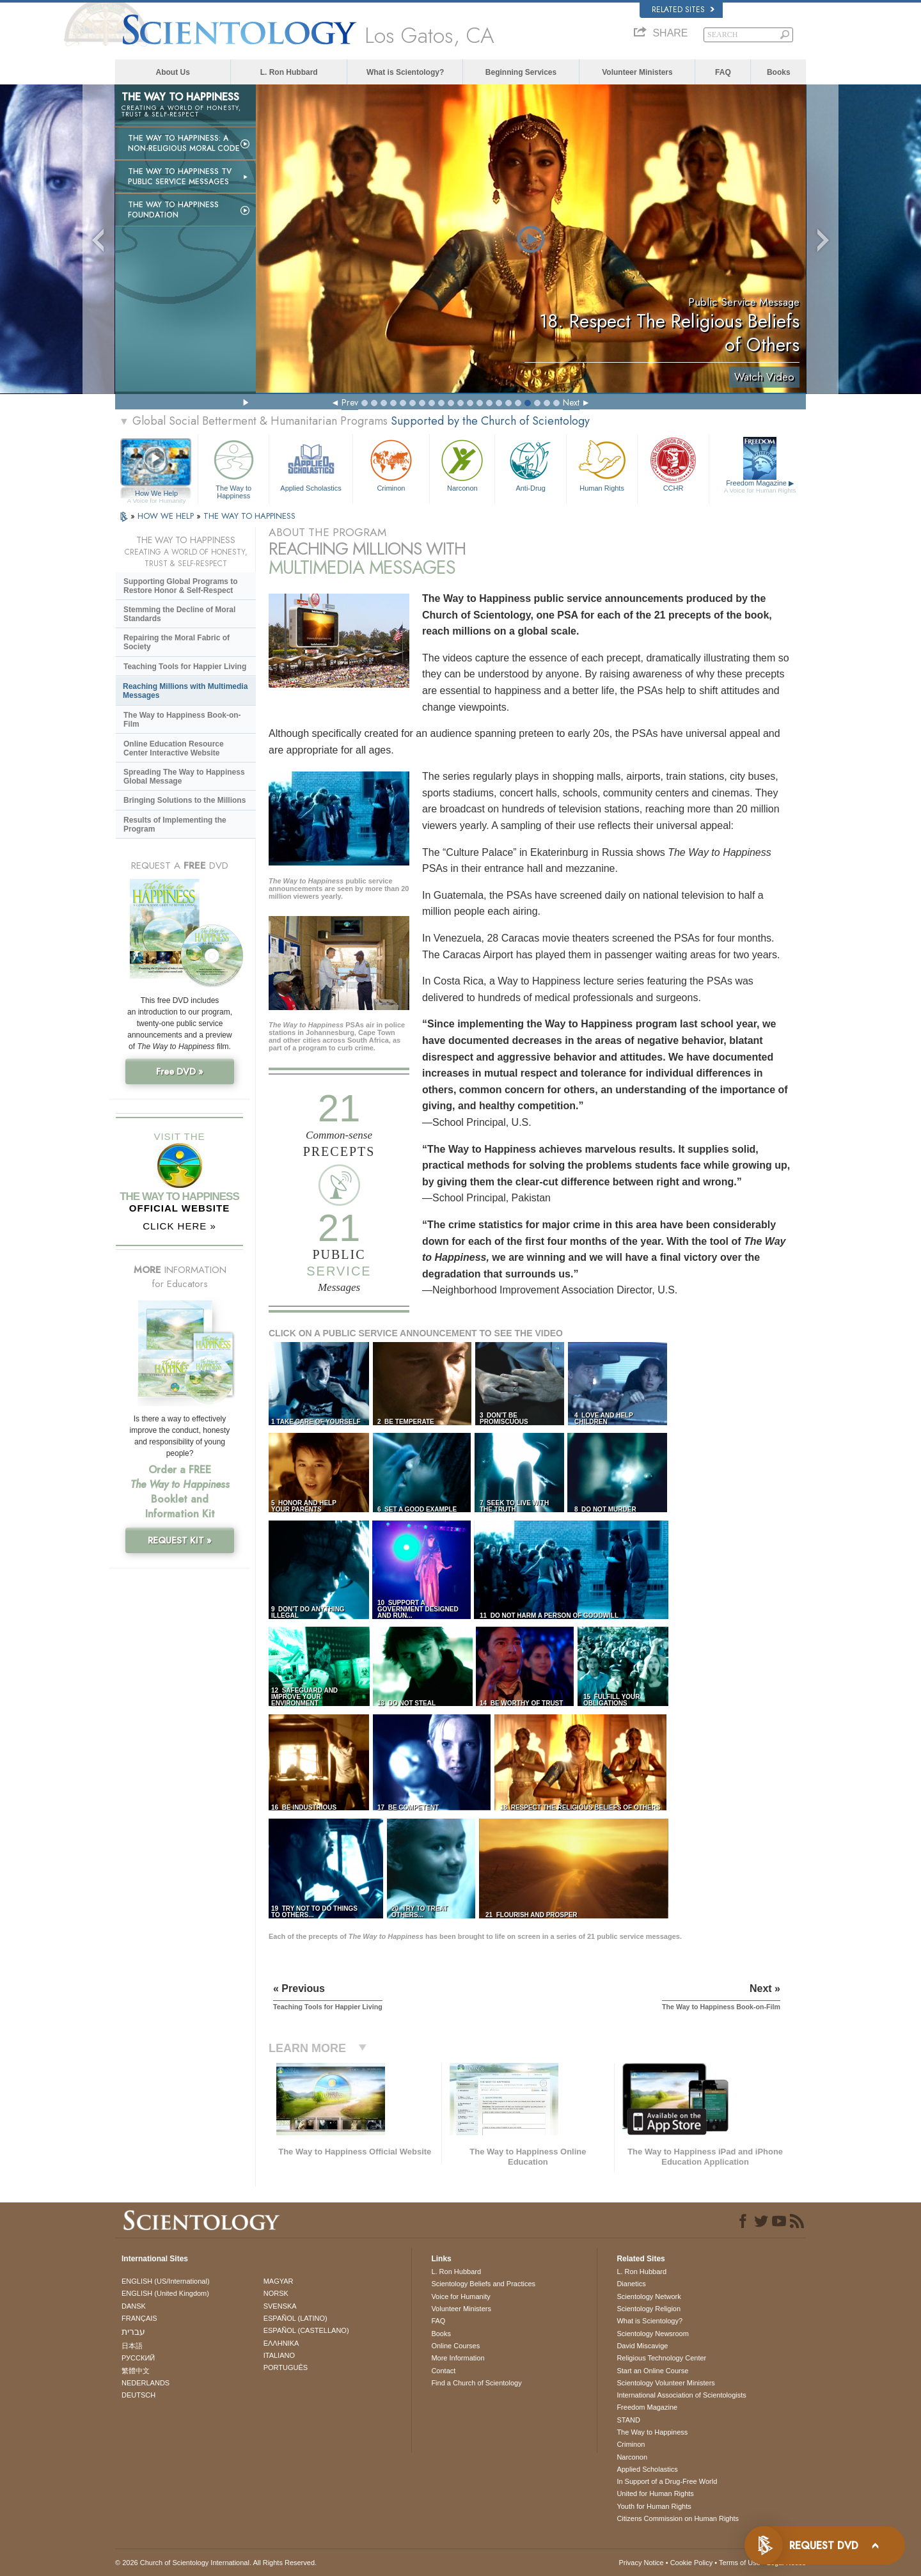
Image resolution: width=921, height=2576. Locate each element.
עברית (133, 2332)
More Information (457, 2358)
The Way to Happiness (233, 467)
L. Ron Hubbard (289, 72)
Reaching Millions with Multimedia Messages (185, 691)
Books (779, 72)
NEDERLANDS (145, 2383)
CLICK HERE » (179, 1226)
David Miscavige (642, 2346)
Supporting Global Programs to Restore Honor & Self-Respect (180, 586)
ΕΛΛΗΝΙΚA (281, 2343)
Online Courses (455, 2346)
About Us (173, 72)
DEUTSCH (138, 2395)
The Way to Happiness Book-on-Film (182, 720)
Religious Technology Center (661, 2358)
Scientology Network (649, 2296)
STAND (628, 2420)
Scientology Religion (649, 2308)
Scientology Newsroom (653, 2333)
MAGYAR (279, 2281)
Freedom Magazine (760, 486)
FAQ (723, 72)
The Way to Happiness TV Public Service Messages (180, 176)
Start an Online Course (652, 2371)
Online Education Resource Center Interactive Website (173, 748)
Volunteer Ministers (637, 72)
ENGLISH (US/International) (166, 2281)
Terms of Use (739, 2562)
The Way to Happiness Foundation (173, 210)
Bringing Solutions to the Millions (184, 800)
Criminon (391, 464)
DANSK (134, 2306)
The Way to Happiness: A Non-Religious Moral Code (184, 143)
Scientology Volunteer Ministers (665, 2383)
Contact (443, 2371)
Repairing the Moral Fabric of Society (176, 642)
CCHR (673, 464)
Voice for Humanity (460, 2296)
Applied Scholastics (310, 464)
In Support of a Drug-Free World (667, 2481)
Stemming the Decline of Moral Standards (179, 614)
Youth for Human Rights (654, 2506)
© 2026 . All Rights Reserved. (216, 2562)
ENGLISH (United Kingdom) (165, 2293)
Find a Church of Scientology (476, 2383)
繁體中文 (136, 2371)
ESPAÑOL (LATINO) (295, 2318)
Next (571, 402)
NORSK (276, 2293)
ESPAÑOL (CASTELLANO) (306, 2330)
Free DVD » (179, 1071)
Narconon (462, 464)
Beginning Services (520, 72)
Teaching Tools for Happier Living (184, 666)
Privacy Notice (640, 2562)
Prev (350, 402)
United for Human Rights (655, 2493)
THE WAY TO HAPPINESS (249, 516)
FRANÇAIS (139, 2318)
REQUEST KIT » (180, 1540)
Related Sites (683, 9)
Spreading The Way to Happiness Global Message (184, 777)
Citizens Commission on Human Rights (678, 2518)
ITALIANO (279, 2355)
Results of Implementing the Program (174, 825)
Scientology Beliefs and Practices (483, 2284)
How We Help (156, 493)
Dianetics (631, 2284)
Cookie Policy (691, 2562)
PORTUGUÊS (286, 2367)
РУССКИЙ (138, 2358)
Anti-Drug (530, 464)
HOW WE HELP (167, 516)
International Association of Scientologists (681, 2395)
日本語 (132, 2346)
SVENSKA (280, 2306)
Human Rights (602, 464)
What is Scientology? (405, 72)
